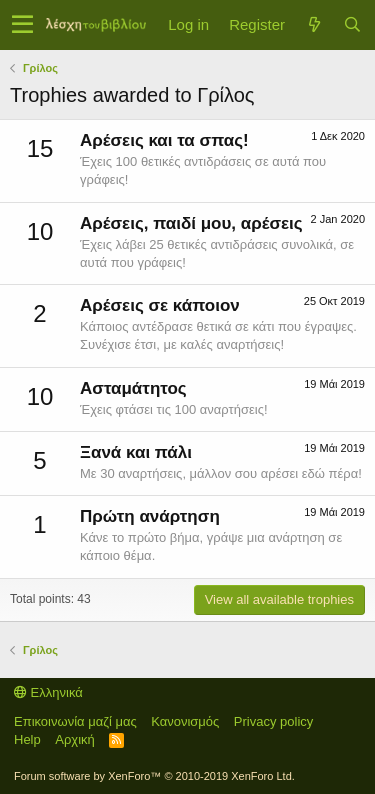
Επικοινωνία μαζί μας (75, 721)
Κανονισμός (185, 721)
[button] (22, 25)
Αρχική (75, 739)
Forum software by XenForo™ (154, 776)
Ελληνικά (48, 692)
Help (27, 739)
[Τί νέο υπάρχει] (314, 24)
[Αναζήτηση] (352, 24)
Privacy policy (273, 721)
